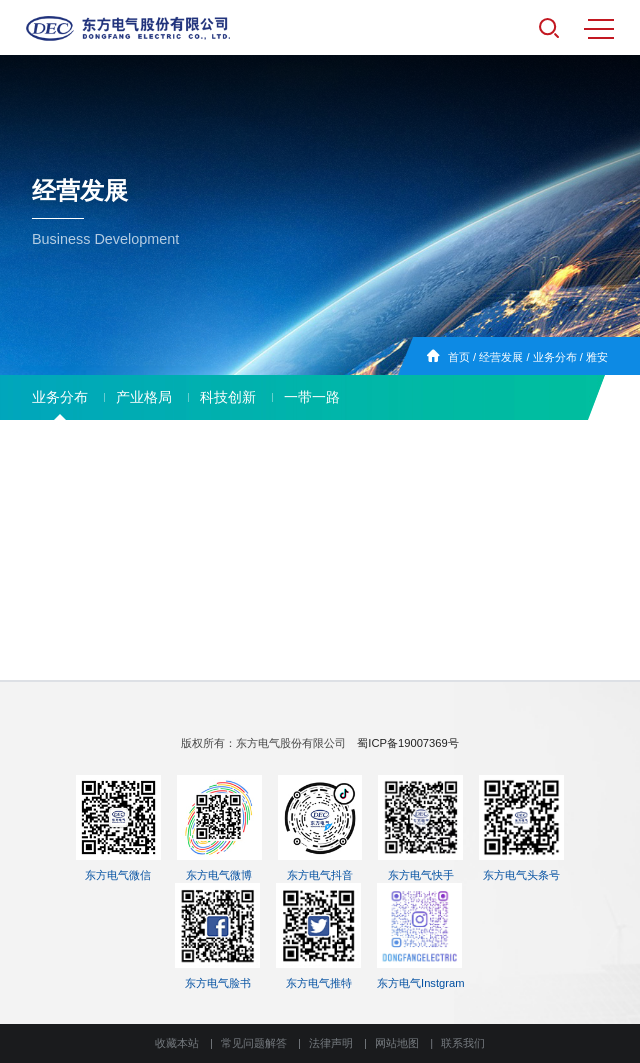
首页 (459, 357)
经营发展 (501, 357)
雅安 (597, 357)
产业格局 (144, 397)
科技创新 (228, 397)
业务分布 (555, 357)
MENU (599, 29)
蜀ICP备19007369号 (407, 743)
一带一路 (312, 397)
